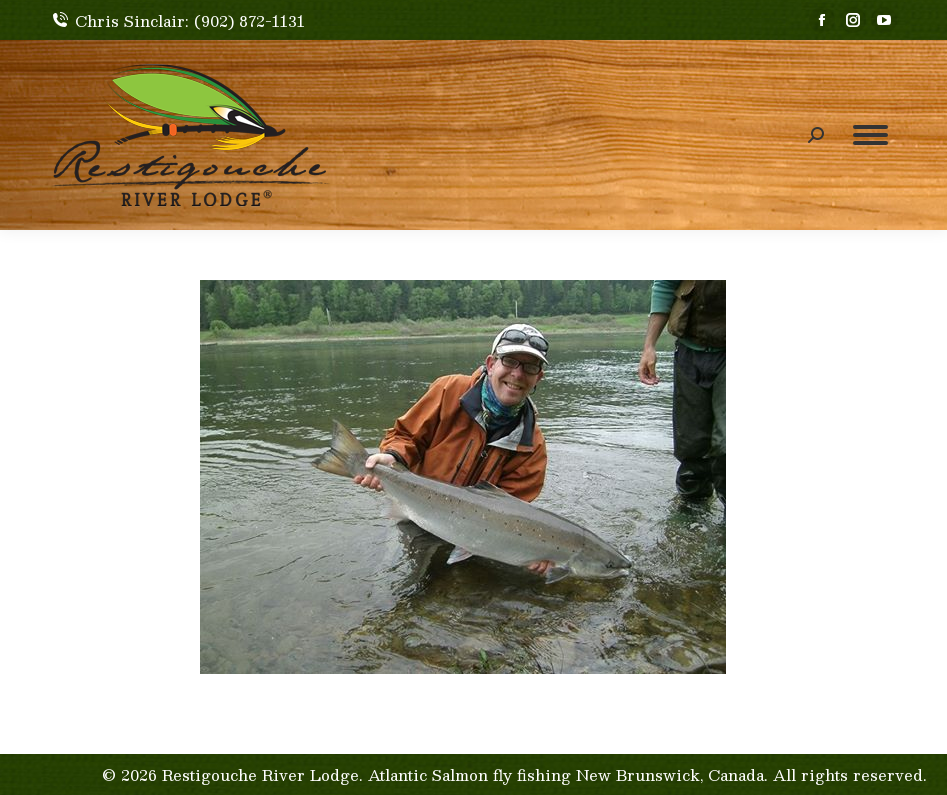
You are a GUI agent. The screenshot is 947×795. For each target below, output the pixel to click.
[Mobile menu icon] (870, 135)
